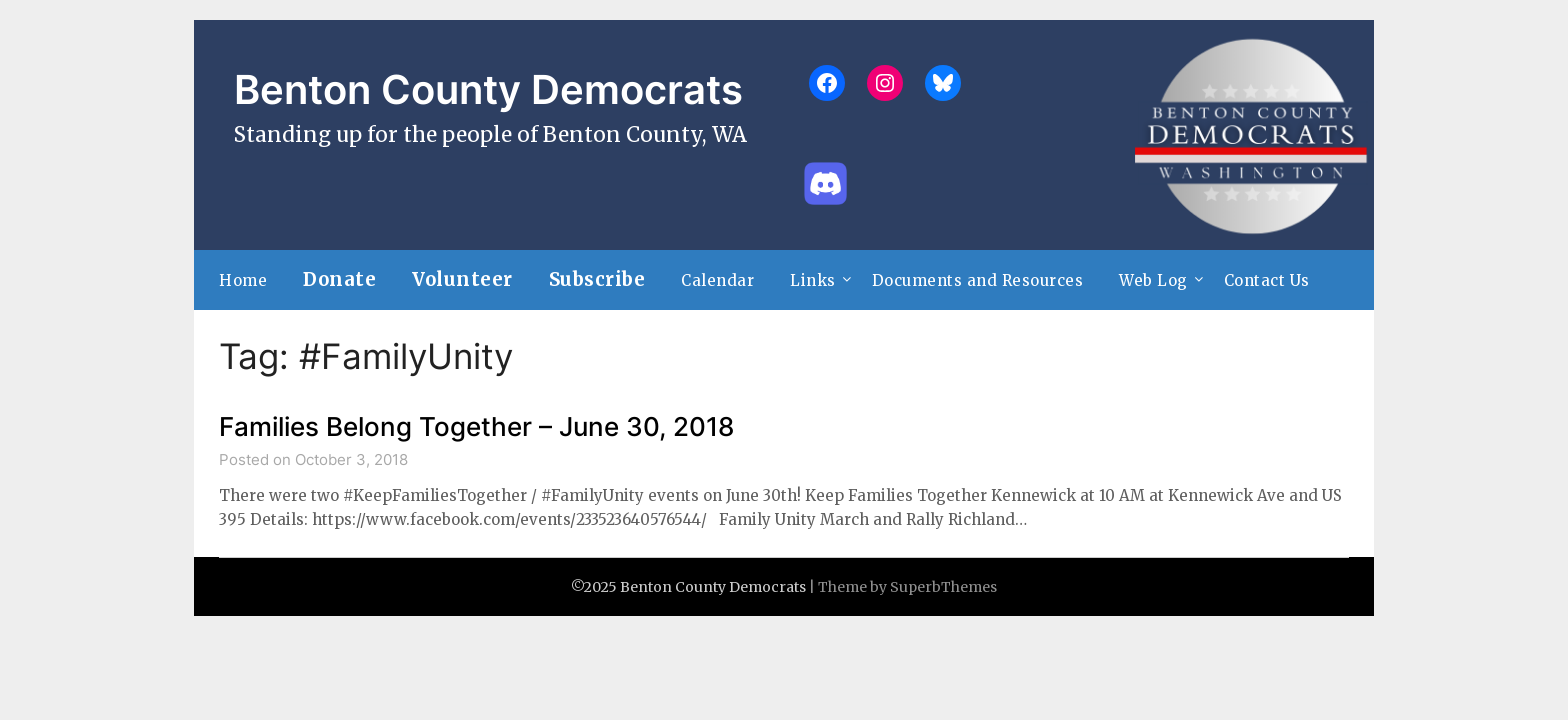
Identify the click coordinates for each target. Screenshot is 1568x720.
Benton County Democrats (488, 89)
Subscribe (597, 279)
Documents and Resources (978, 280)
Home (243, 280)
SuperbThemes (943, 587)
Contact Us (1267, 280)
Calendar (717, 280)
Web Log (1153, 280)
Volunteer (462, 279)
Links (813, 280)
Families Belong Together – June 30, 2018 (476, 426)
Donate (339, 279)
